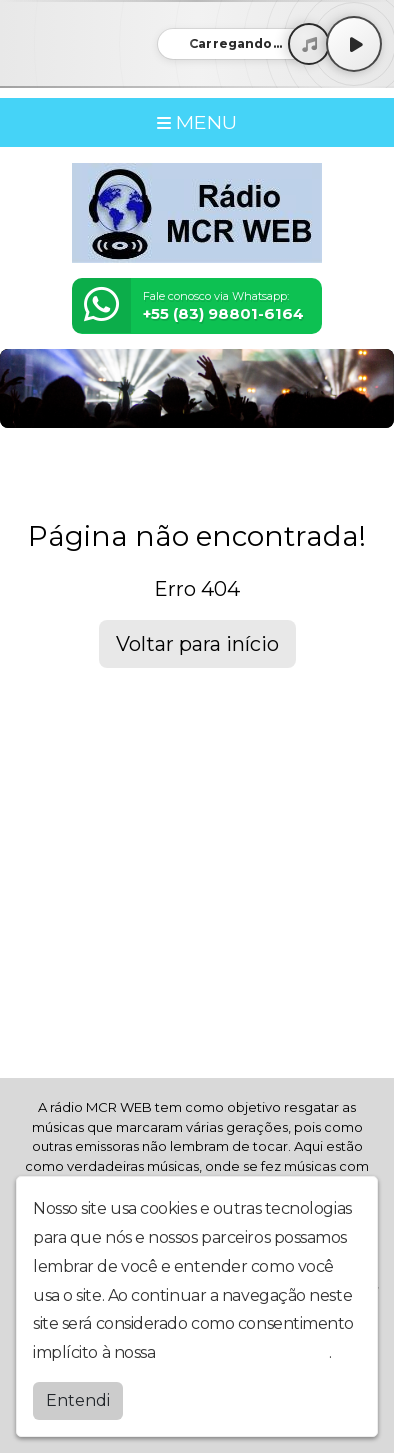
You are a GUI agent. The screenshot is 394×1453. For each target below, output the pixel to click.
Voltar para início (197, 644)
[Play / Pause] (354, 44)
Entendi (78, 1400)
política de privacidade (244, 1352)
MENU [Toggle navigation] (197, 122)
